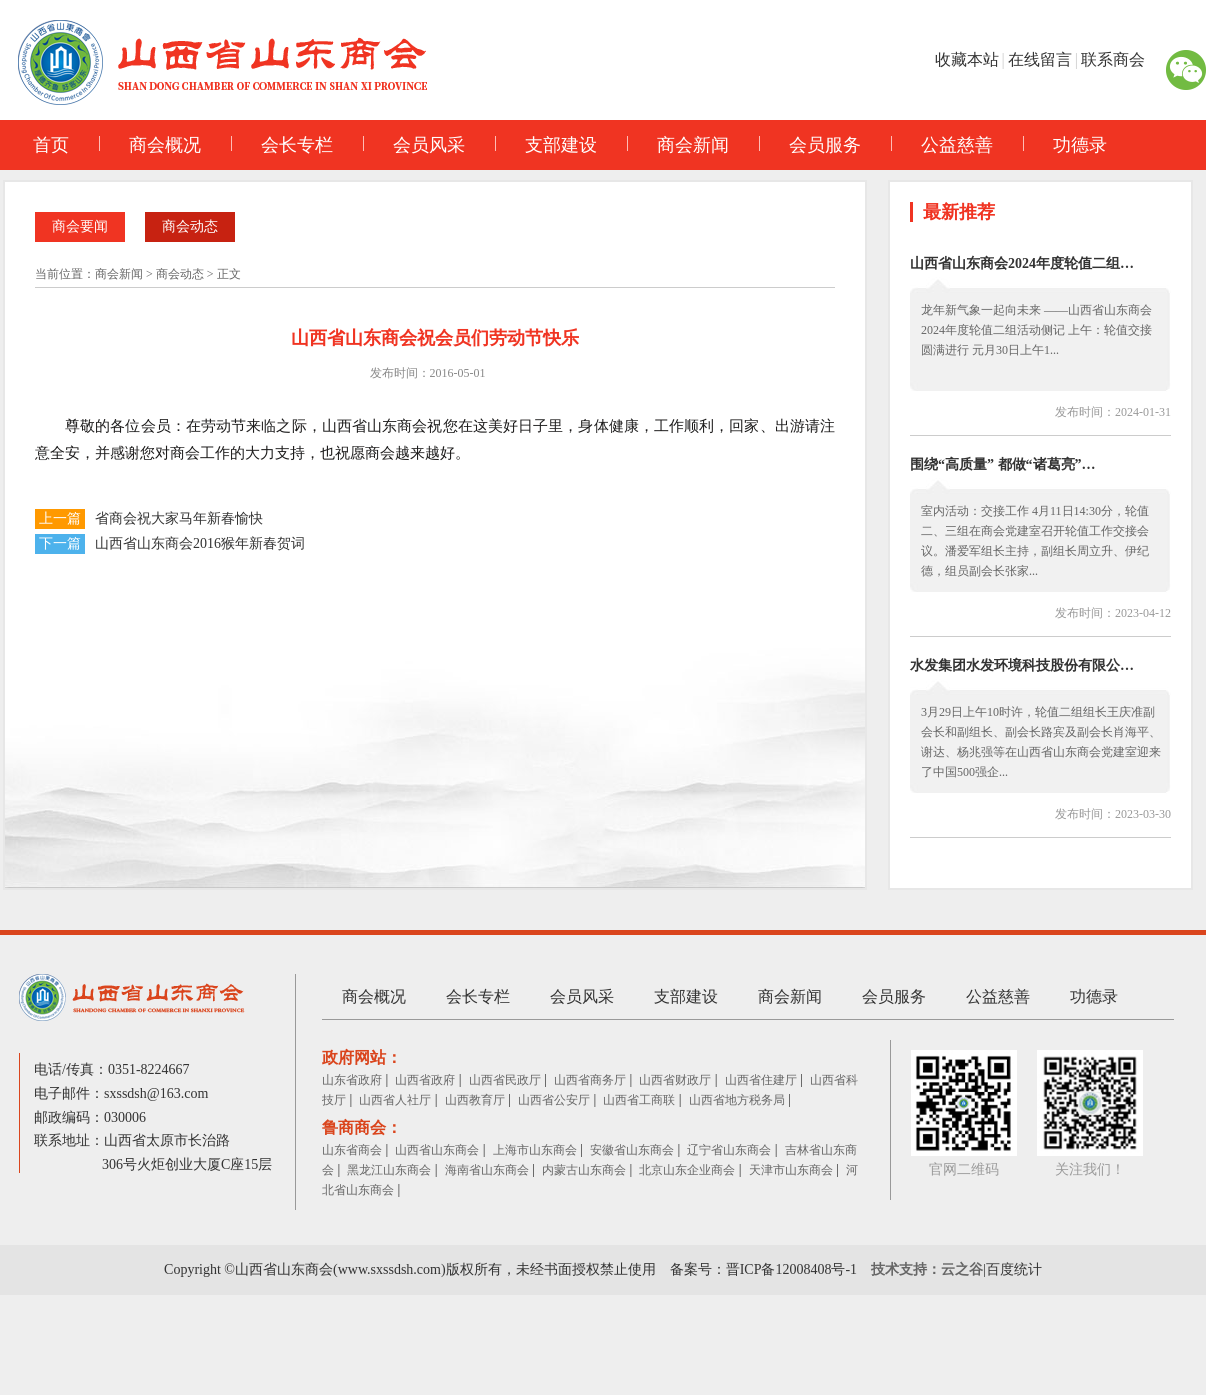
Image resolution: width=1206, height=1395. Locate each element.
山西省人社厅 (395, 1100)
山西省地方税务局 (737, 1100)
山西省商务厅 (590, 1080)
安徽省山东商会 (632, 1150)
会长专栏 (282, 145)
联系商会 (1113, 59)
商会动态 (190, 226)
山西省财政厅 (675, 1080)
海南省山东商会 (487, 1170)
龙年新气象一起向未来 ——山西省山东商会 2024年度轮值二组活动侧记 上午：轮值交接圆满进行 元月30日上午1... (1036, 330)
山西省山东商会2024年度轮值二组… (1022, 263)
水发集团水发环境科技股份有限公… (1022, 665)
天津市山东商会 (791, 1170)
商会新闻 (678, 145)
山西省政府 (425, 1080)
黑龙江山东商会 (389, 1170)
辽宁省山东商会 (729, 1150)
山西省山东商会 (437, 1150)
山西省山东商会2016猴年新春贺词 (200, 543)
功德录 (1065, 145)
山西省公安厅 (554, 1100)
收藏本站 (967, 59)
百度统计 (1014, 1269)
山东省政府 (352, 1080)
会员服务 (810, 145)
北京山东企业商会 (687, 1170)
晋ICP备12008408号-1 (791, 1269)
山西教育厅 (475, 1100)
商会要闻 (80, 226)
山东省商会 (352, 1150)
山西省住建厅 (761, 1080)
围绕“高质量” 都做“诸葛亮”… (1003, 464)
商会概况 (150, 145)
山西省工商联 (639, 1100)
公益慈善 (942, 145)
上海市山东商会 (535, 1150)
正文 (229, 274)
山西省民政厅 (505, 1080)
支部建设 (546, 145)
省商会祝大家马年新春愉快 (179, 518)
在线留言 (1040, 59)
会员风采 (414, 145)
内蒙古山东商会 (584, 1170)
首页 (51, 145)
